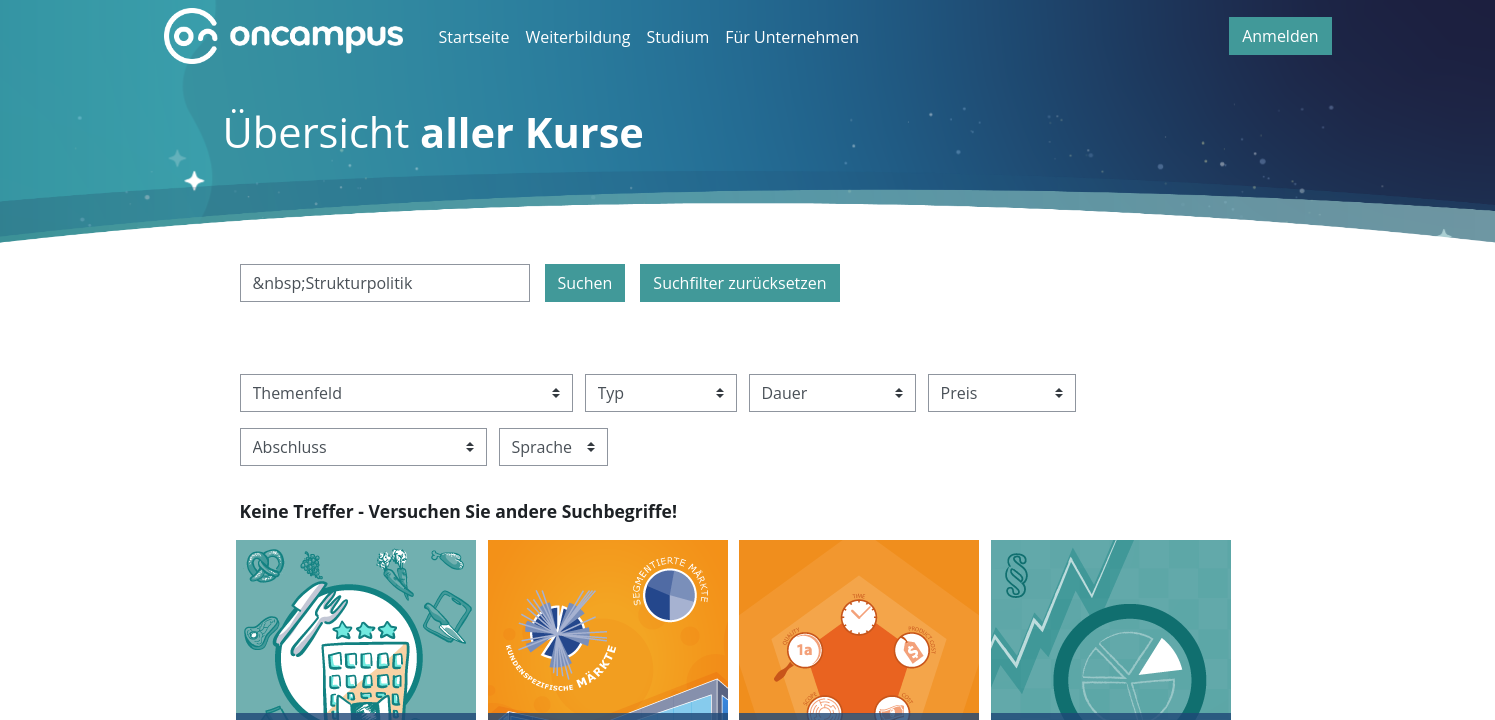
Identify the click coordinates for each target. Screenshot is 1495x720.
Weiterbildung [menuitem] (578, 37)
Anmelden (1280, 36)
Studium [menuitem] (678, 37)
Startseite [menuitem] (474, 37)
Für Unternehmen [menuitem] (792, 37)
